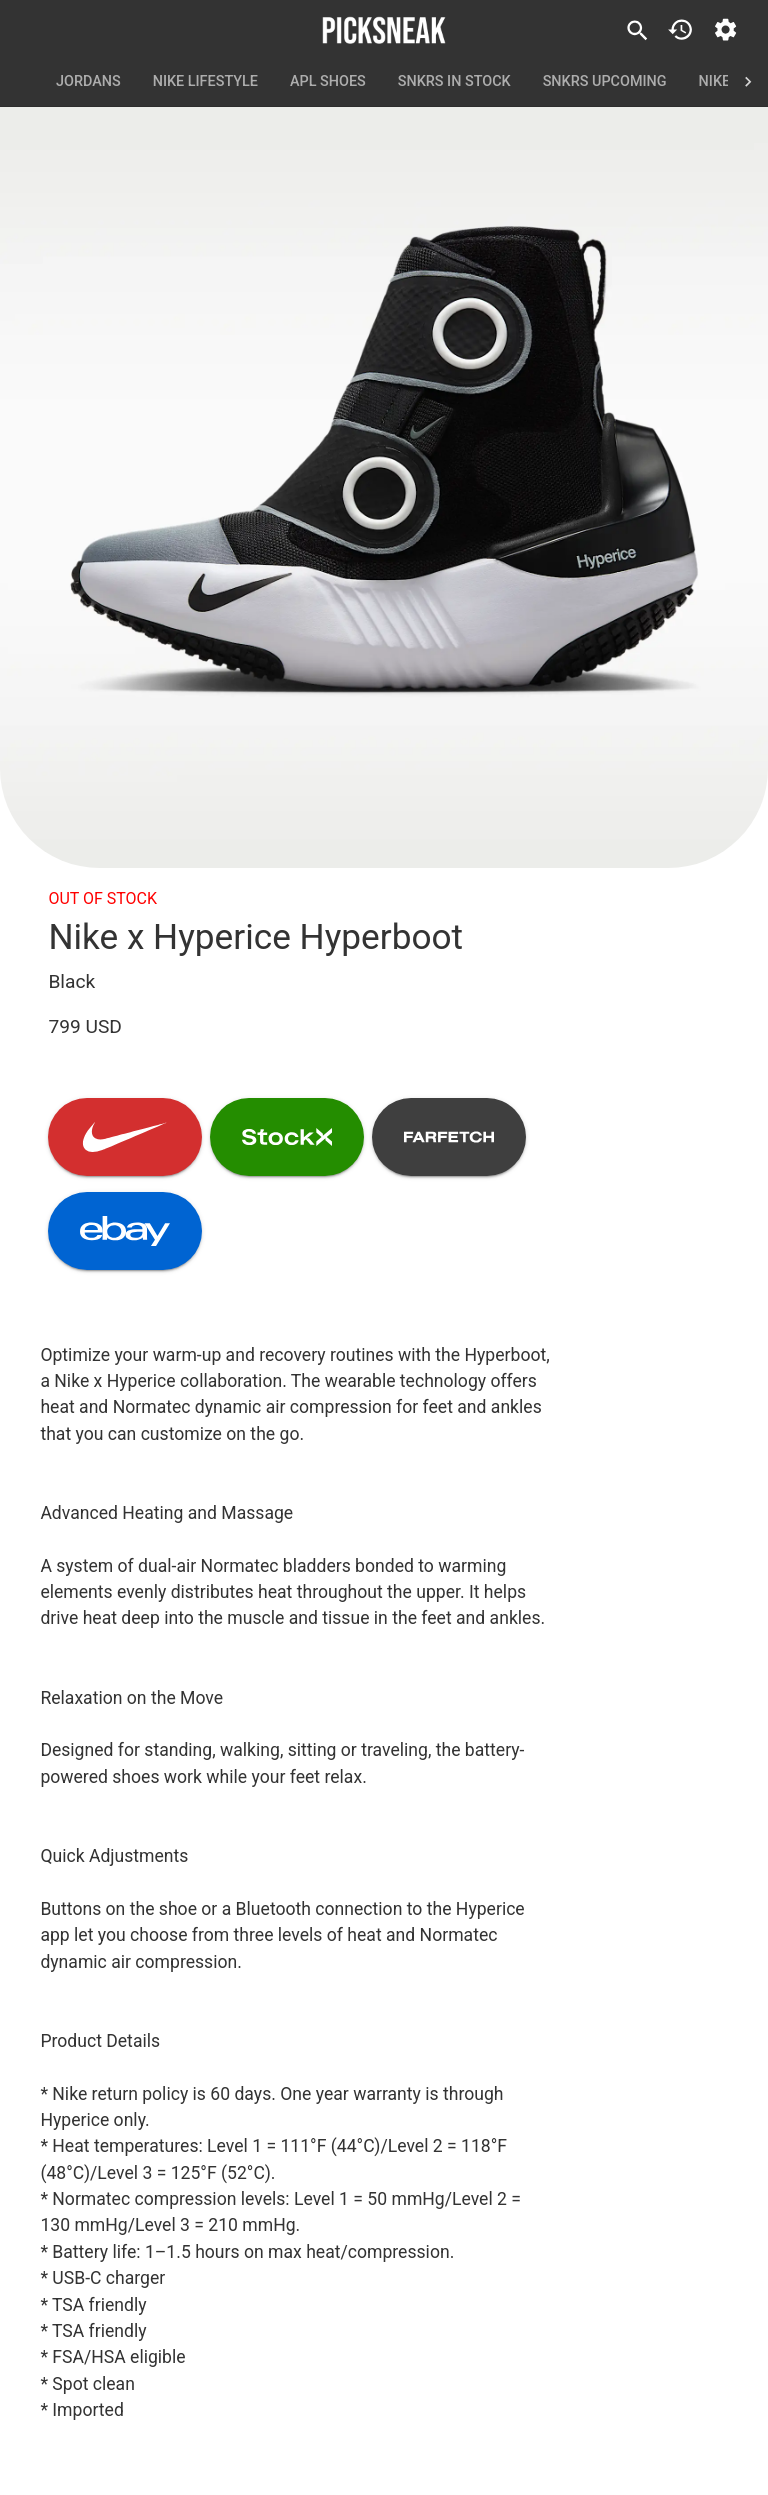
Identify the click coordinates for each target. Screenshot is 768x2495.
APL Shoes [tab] (328, 82)
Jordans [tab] (88, 82)
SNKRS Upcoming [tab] (605, 82)
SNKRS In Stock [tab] (454, 82)
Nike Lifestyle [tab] (205, 82)
